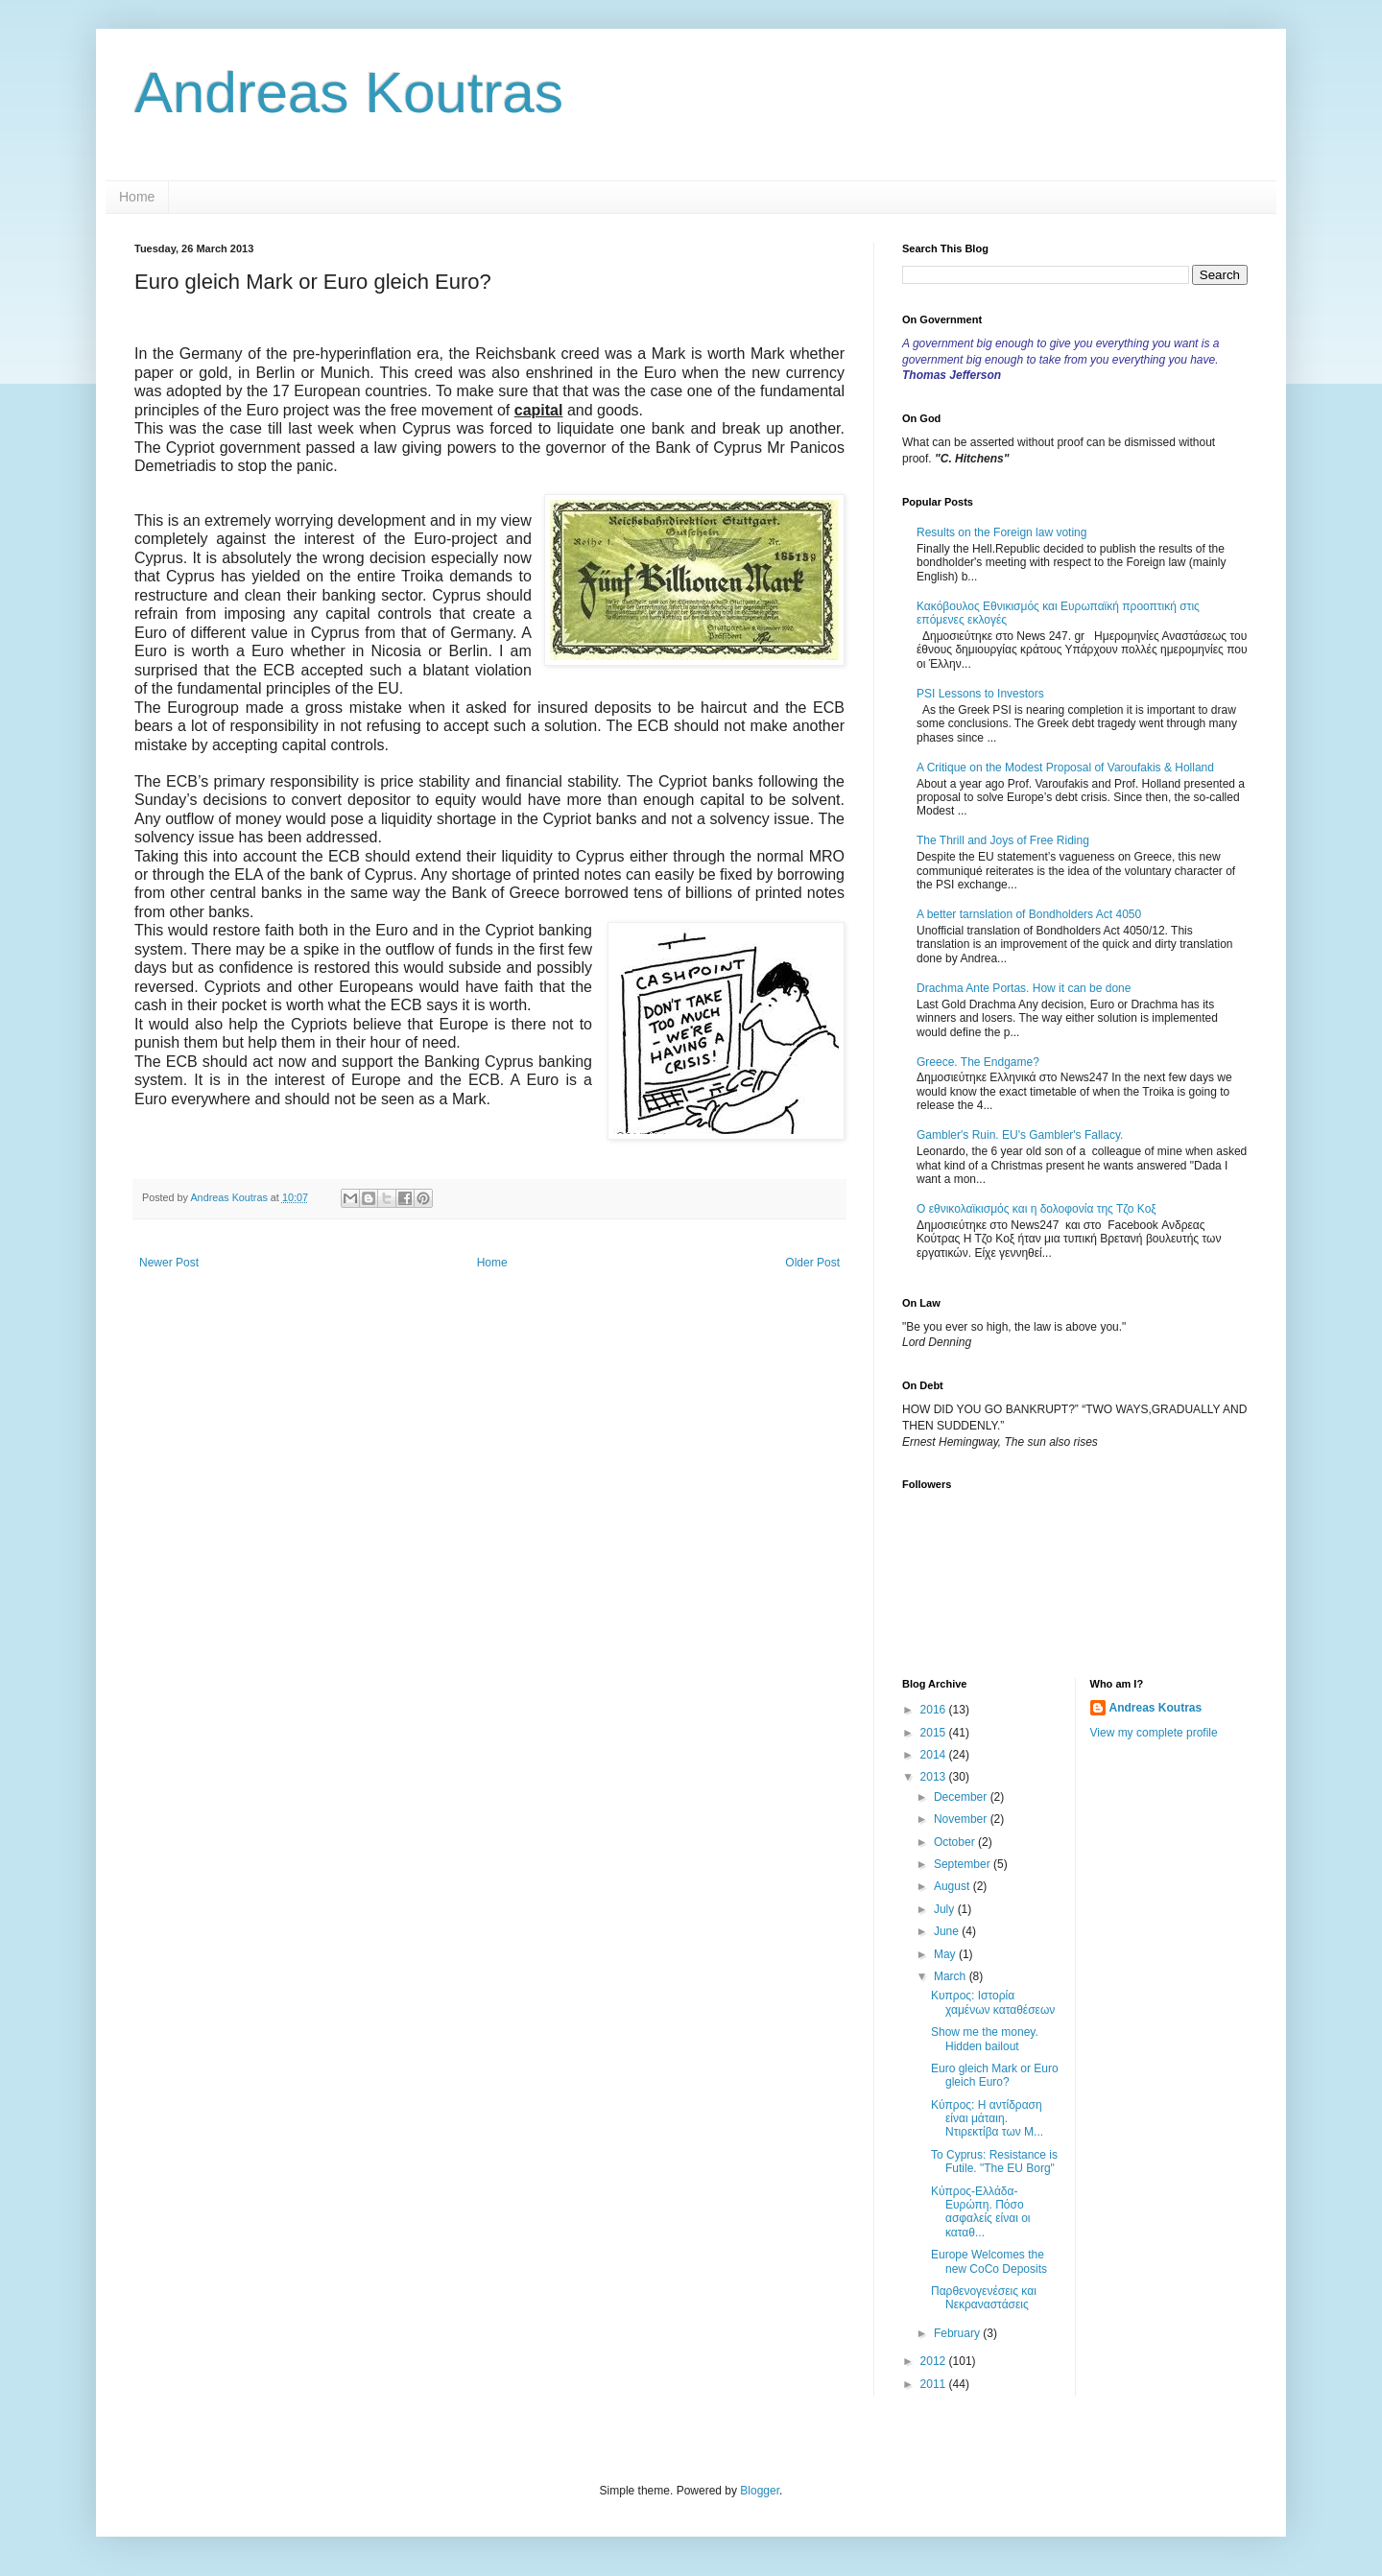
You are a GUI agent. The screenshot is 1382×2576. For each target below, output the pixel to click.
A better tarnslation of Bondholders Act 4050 (1029, 914)
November (962, 1819)
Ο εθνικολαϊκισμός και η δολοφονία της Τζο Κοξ (1036, 1209)
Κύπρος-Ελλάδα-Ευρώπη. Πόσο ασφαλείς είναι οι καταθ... (981, 2212)
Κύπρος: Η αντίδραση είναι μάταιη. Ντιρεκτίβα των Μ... (987, 2118)
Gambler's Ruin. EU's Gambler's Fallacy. (1020, 1135)
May (946, 1954)
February (958, 2333)
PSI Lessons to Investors (980, 693)
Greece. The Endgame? (978, 1062)
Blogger (759, 2490)
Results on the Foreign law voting (1001, 532)
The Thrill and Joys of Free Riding (1003, 840)
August (953, 1886)
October (956, 1842)
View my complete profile (1154, 1732)
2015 (934, 1732)
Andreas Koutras (348, 92)
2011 (934, 2384)
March (951, 1976)
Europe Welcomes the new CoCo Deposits (989, 2261)
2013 (934, 1777)
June (948, 1931)
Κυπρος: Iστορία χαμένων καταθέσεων (993, 2002)
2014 (934, 1754)
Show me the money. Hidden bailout (984, 2038)
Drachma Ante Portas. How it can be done (1024, 988)
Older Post (812, 1262)
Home (137, 196)
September (963, 1864)
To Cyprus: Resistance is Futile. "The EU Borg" (994, 2161)
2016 (934, 1709)
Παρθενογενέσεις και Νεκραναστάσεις (983, 2297)
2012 (934, 2361)
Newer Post (169, 1262)
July (946, 1909)
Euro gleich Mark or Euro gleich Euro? (995, 2075)
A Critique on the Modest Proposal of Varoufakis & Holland (1065, 767)
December (962, 1797)
